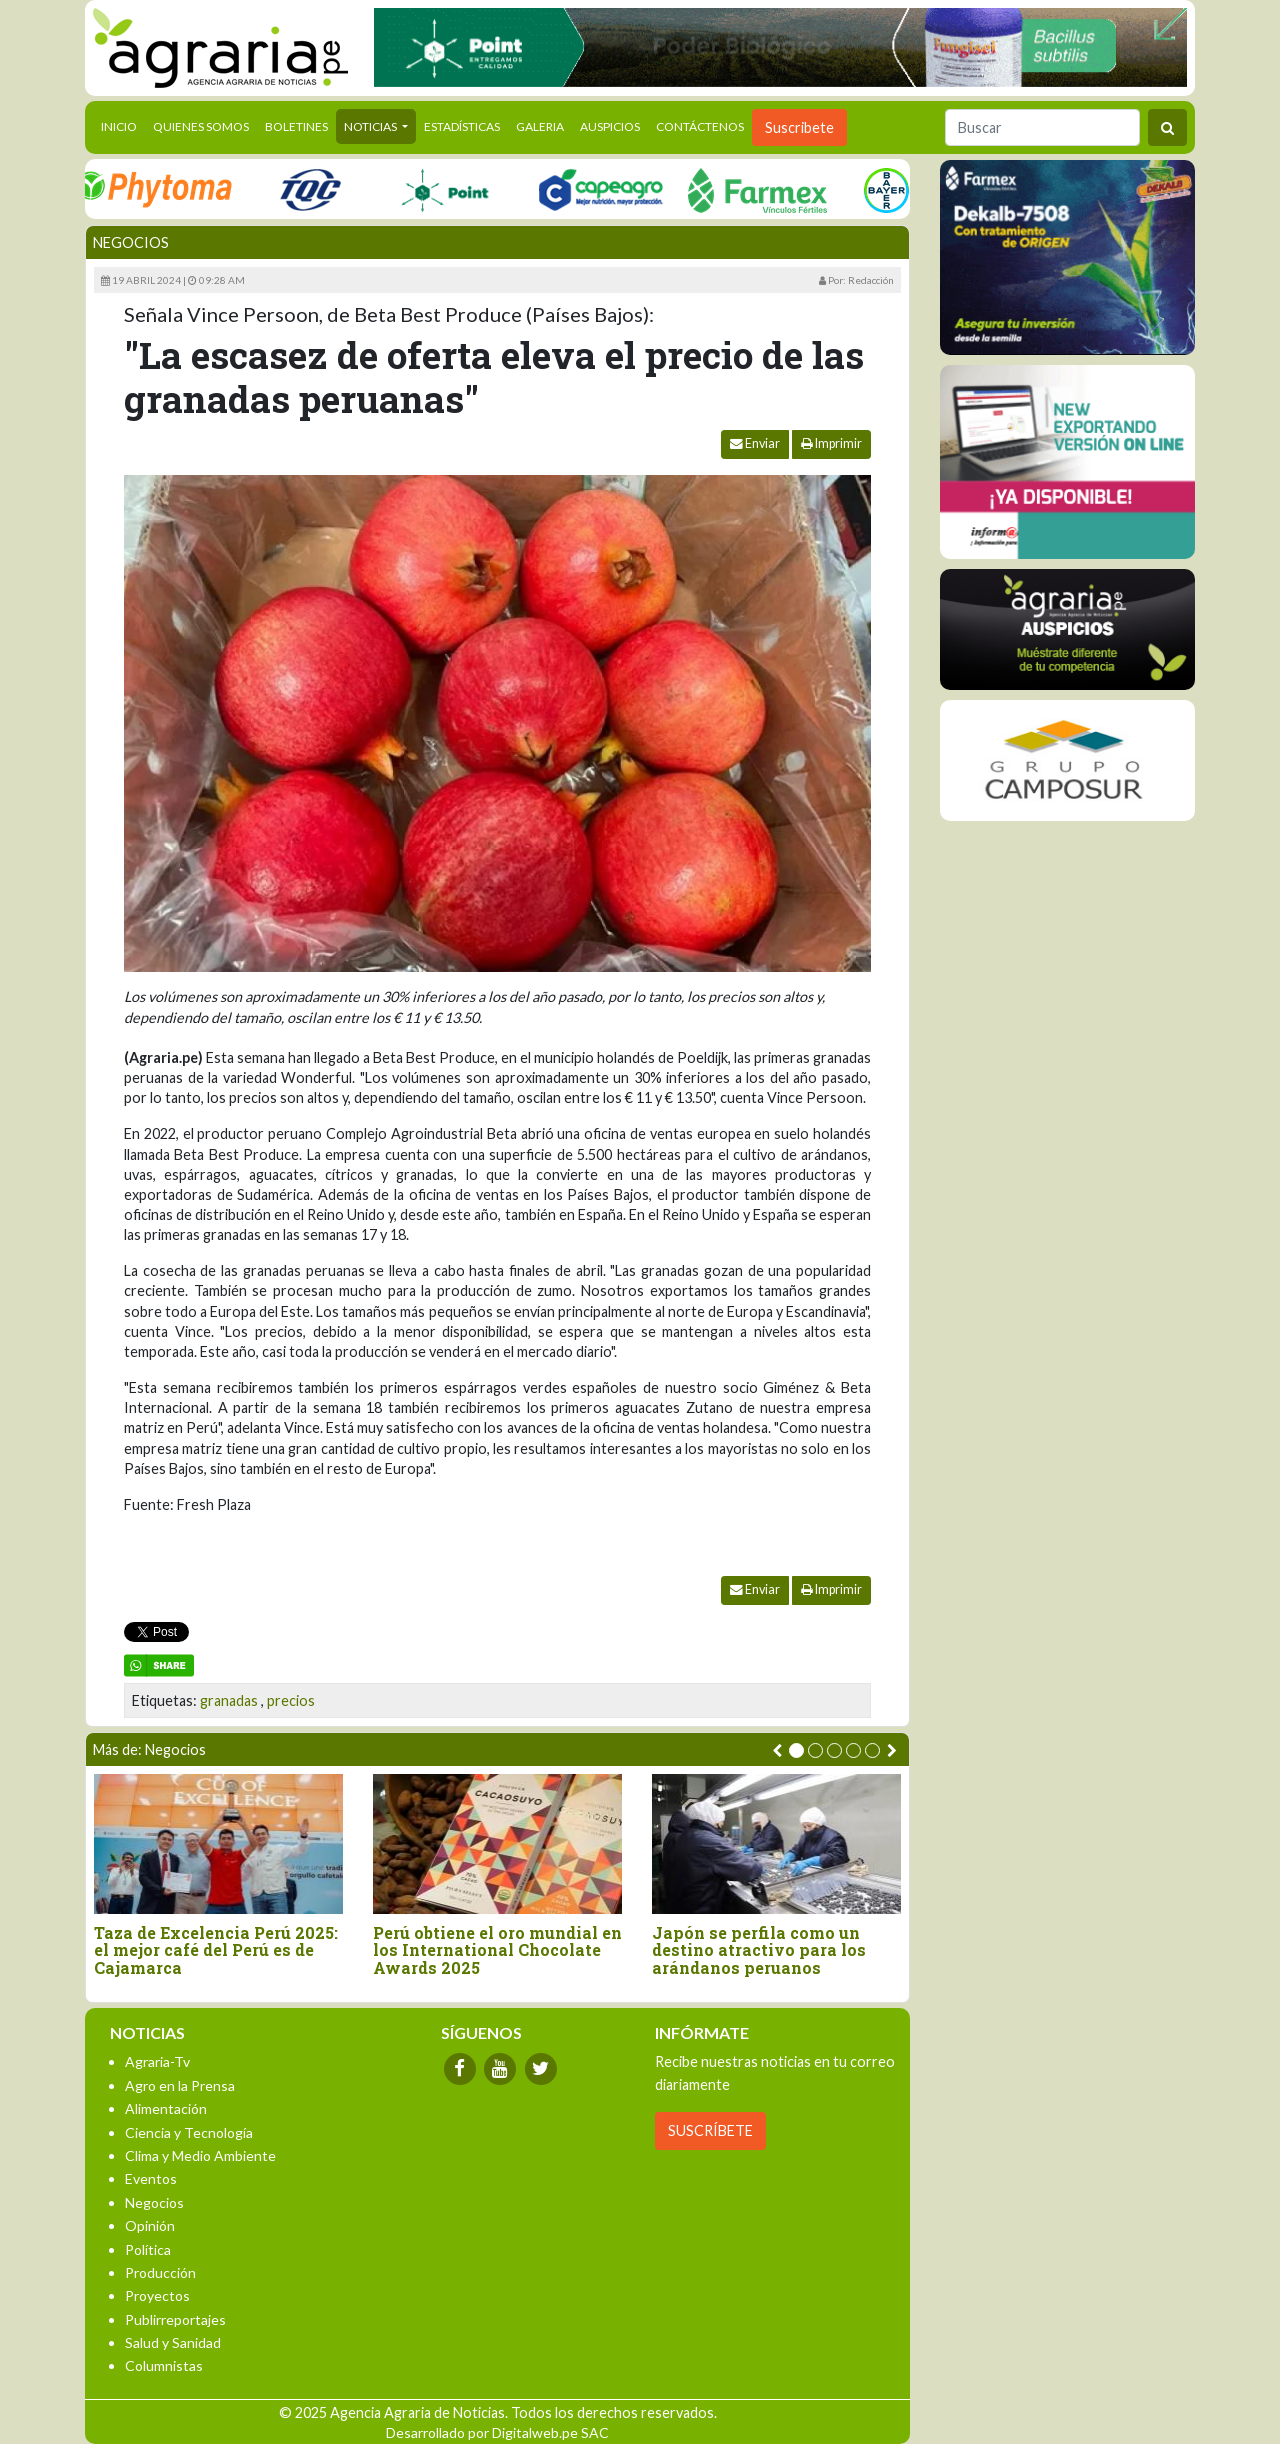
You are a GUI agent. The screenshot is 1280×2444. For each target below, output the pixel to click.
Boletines (296, 126)
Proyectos (157, 2295)
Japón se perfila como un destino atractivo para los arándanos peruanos (759, 1950)
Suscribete (799, 127)
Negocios (131, 242)
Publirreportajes (175, 2319)
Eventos (151, 2178)
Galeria (540, 126)
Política (148, 2249)
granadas (229, 1700)
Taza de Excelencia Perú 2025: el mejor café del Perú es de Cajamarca (216, 1950)
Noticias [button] (371, 126)
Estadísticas (462, 126)
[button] (796, 1750)
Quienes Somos (201, 126)
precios (291, 1700)
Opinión (150, 2225)
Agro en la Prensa (180, 2085)
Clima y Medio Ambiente (200, 2155)
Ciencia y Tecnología (189, 2132)
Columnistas (164, 2365)
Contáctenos (700, 126)
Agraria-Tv (157, 2061)
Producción (160, 2272)
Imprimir (831, 443)
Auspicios (610, 126)
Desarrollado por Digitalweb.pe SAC (497, 2432)
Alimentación (166, 2108)
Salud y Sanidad (173, 2342)
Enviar (755, 443)
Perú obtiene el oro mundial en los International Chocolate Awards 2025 (497, 1950)
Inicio (123, 125)
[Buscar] (1042, 127)
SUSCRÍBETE (710, 2130)
